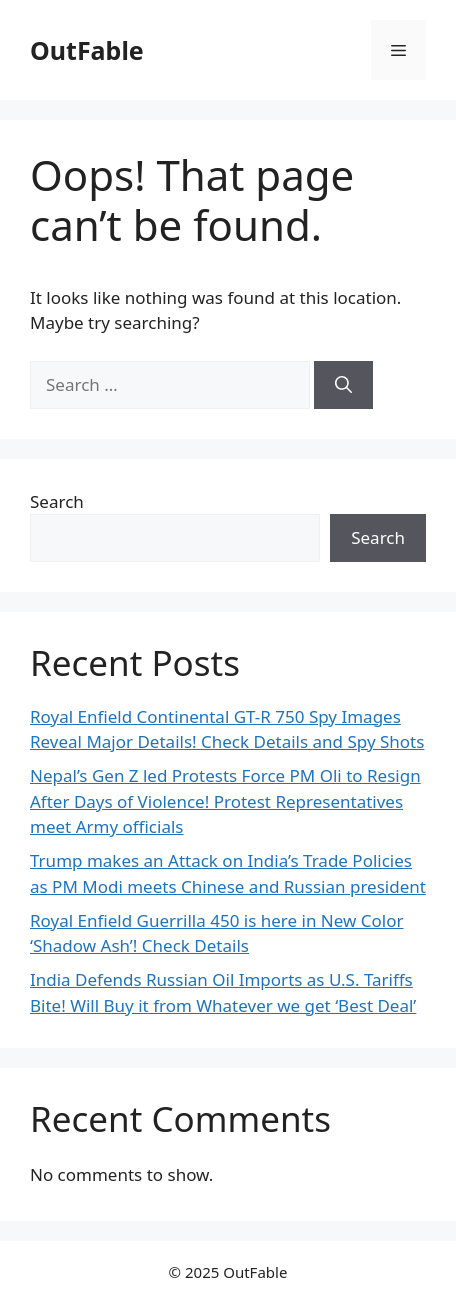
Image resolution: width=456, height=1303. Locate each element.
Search (57, 501)
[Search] (343, 385)
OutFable (87, 50)
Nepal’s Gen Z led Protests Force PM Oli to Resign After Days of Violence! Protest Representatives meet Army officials (225, 801)
